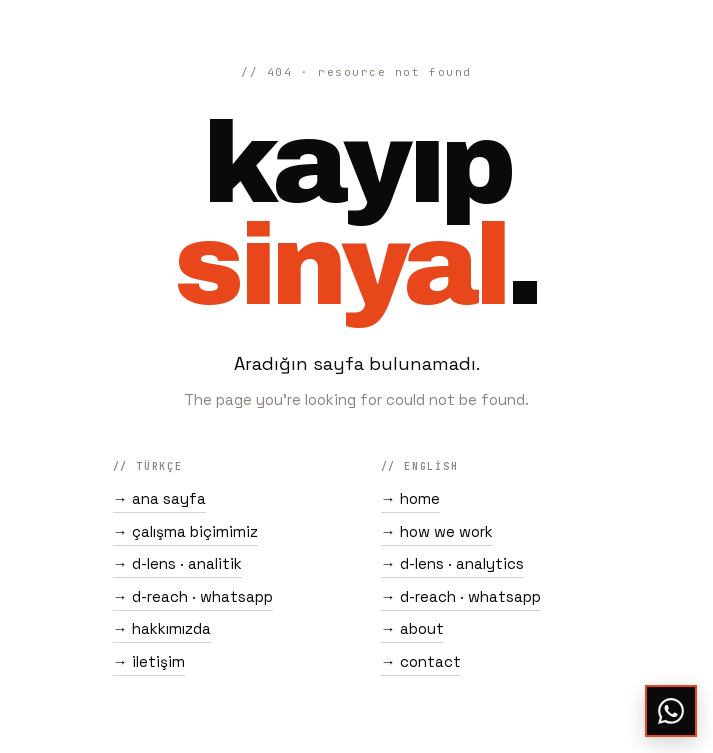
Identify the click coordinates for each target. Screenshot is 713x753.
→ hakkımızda (162, 628)
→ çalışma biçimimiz (185, 531)
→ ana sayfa (159, 498)
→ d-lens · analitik (177, 563)
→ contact (421, 661)
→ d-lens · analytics (452, 563)
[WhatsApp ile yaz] (671, 711)
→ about (412, 628)
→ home (410, 498)
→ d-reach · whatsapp (193, 596)
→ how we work (437, 531)
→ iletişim (149, 661)
